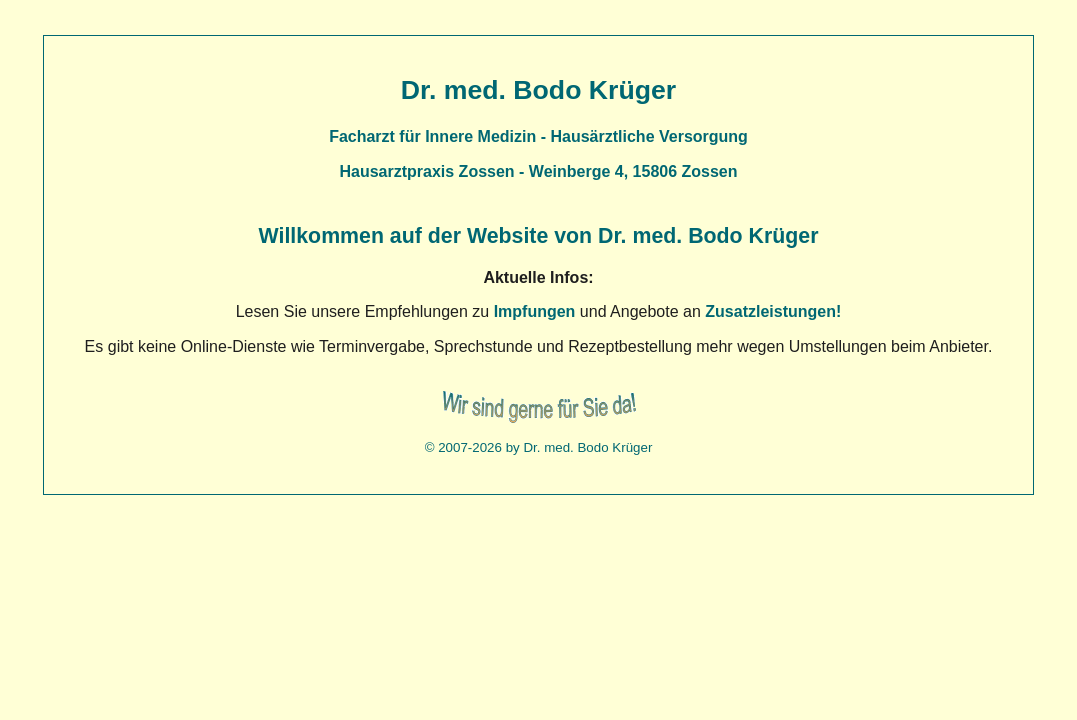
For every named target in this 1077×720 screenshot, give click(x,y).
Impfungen (535, 311)
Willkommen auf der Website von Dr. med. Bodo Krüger (539, 236)
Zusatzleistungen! (773, 311)
